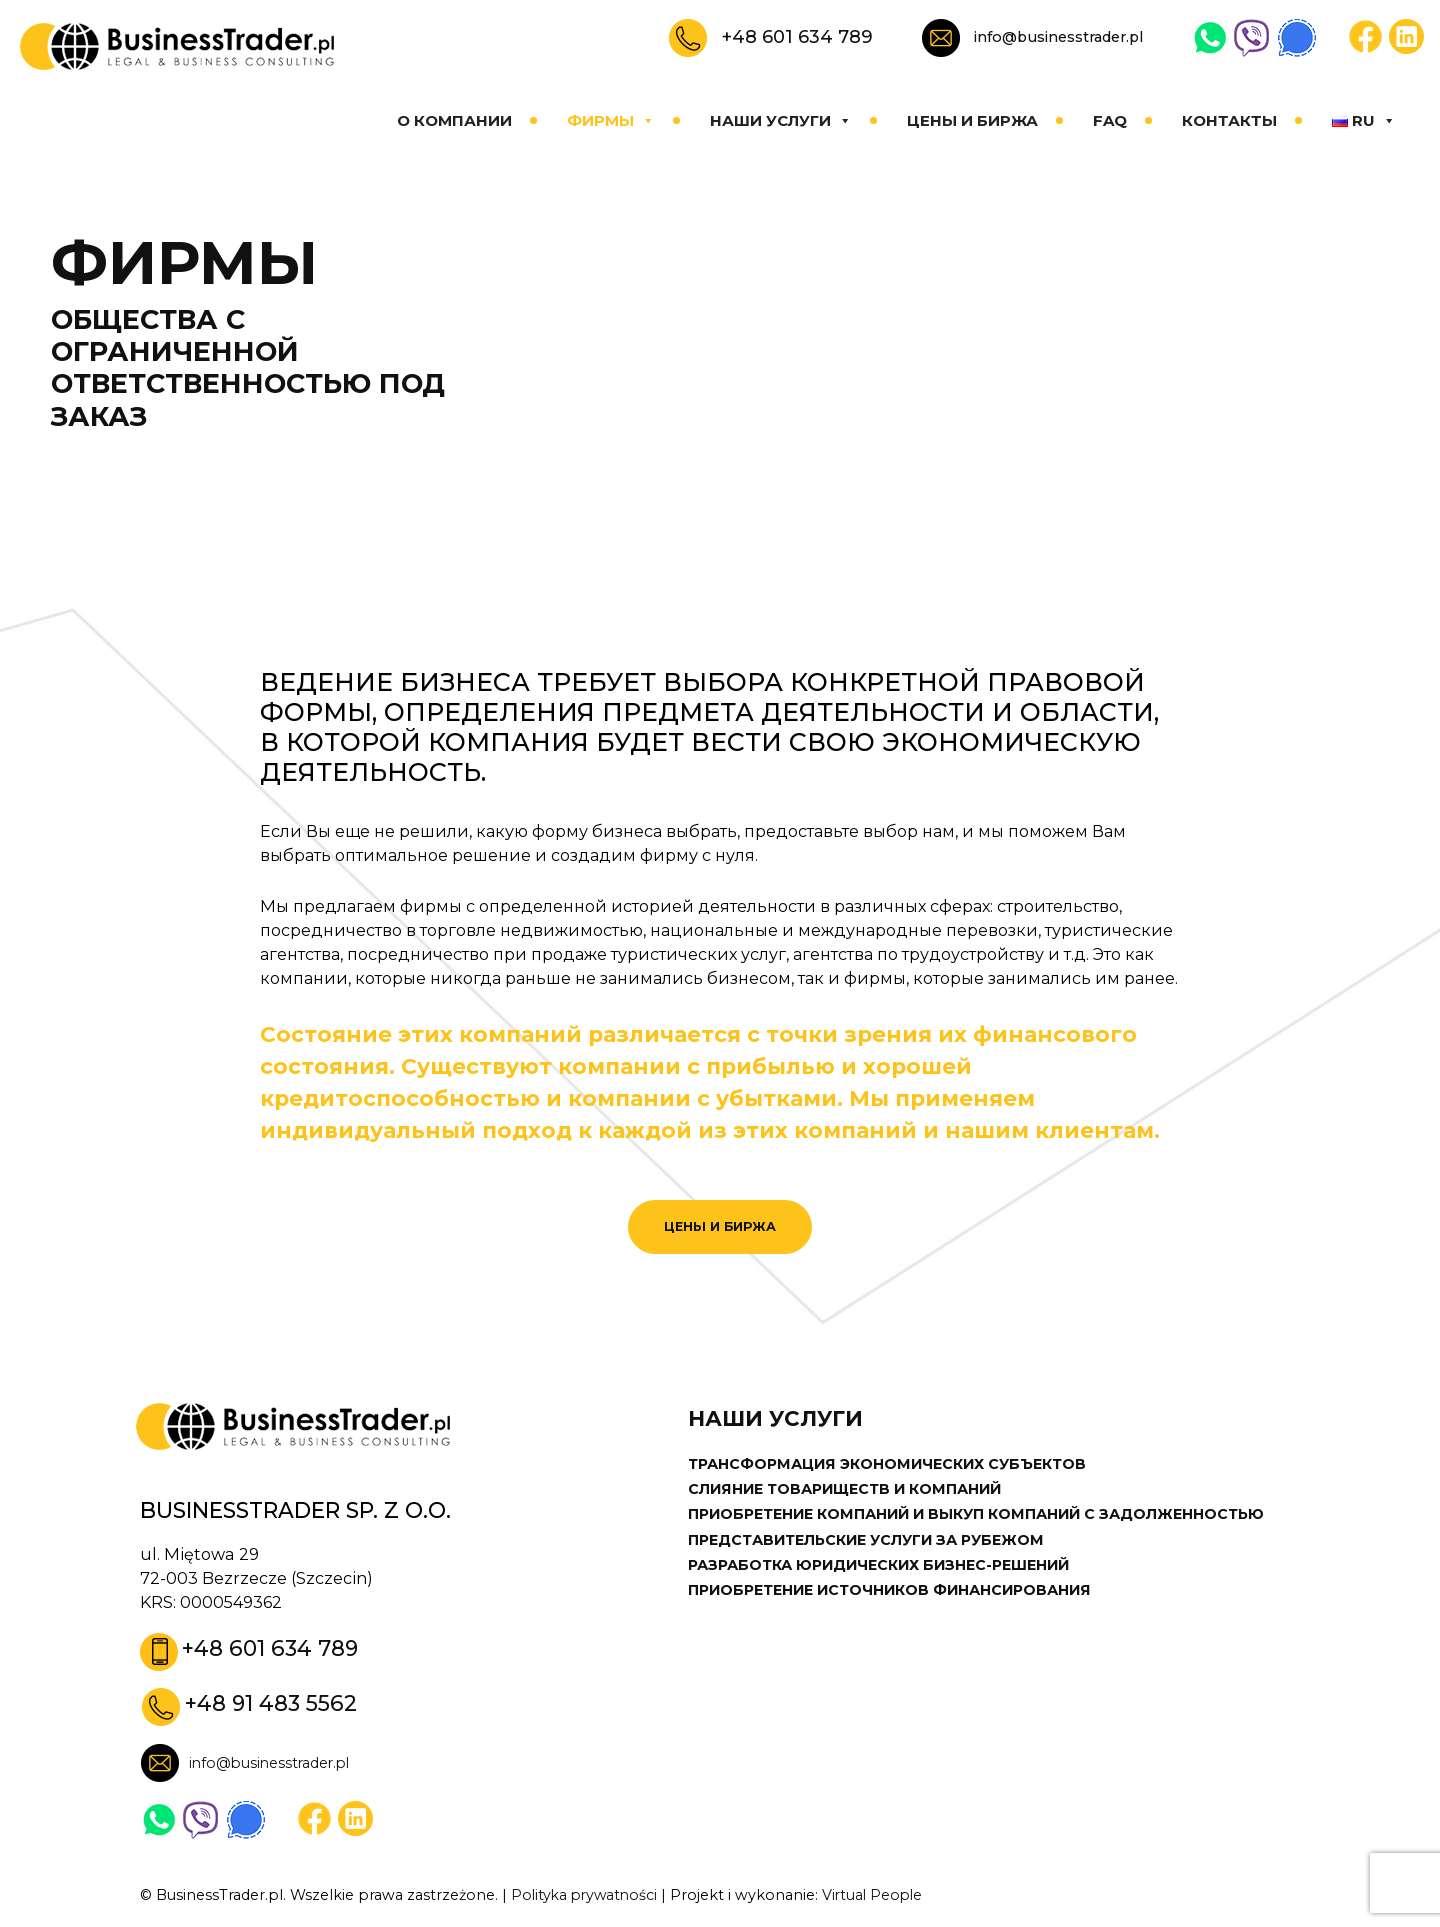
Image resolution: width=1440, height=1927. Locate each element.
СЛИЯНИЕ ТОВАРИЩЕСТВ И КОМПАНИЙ (849, 1490)
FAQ (1110, 120)
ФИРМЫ (611, 120)
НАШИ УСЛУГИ (781, 120)
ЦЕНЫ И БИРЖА (972, 120)
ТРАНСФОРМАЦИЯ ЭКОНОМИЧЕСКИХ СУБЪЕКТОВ (891, 1465)
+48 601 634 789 (797, 36)
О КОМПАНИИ (454, 120)
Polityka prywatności (587, 1897)
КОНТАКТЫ (1229, 120)
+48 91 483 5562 (271, 1706)
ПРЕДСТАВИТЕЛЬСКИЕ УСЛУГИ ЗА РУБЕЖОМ (868, 1541)
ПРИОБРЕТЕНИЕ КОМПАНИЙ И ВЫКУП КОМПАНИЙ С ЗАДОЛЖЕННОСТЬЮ (983, 1516)
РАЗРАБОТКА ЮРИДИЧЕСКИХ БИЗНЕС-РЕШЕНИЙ (884, 1567)
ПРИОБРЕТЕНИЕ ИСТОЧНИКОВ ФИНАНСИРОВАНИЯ (897, 1592)
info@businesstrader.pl (1058, 37)
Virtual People (880, 1897)
